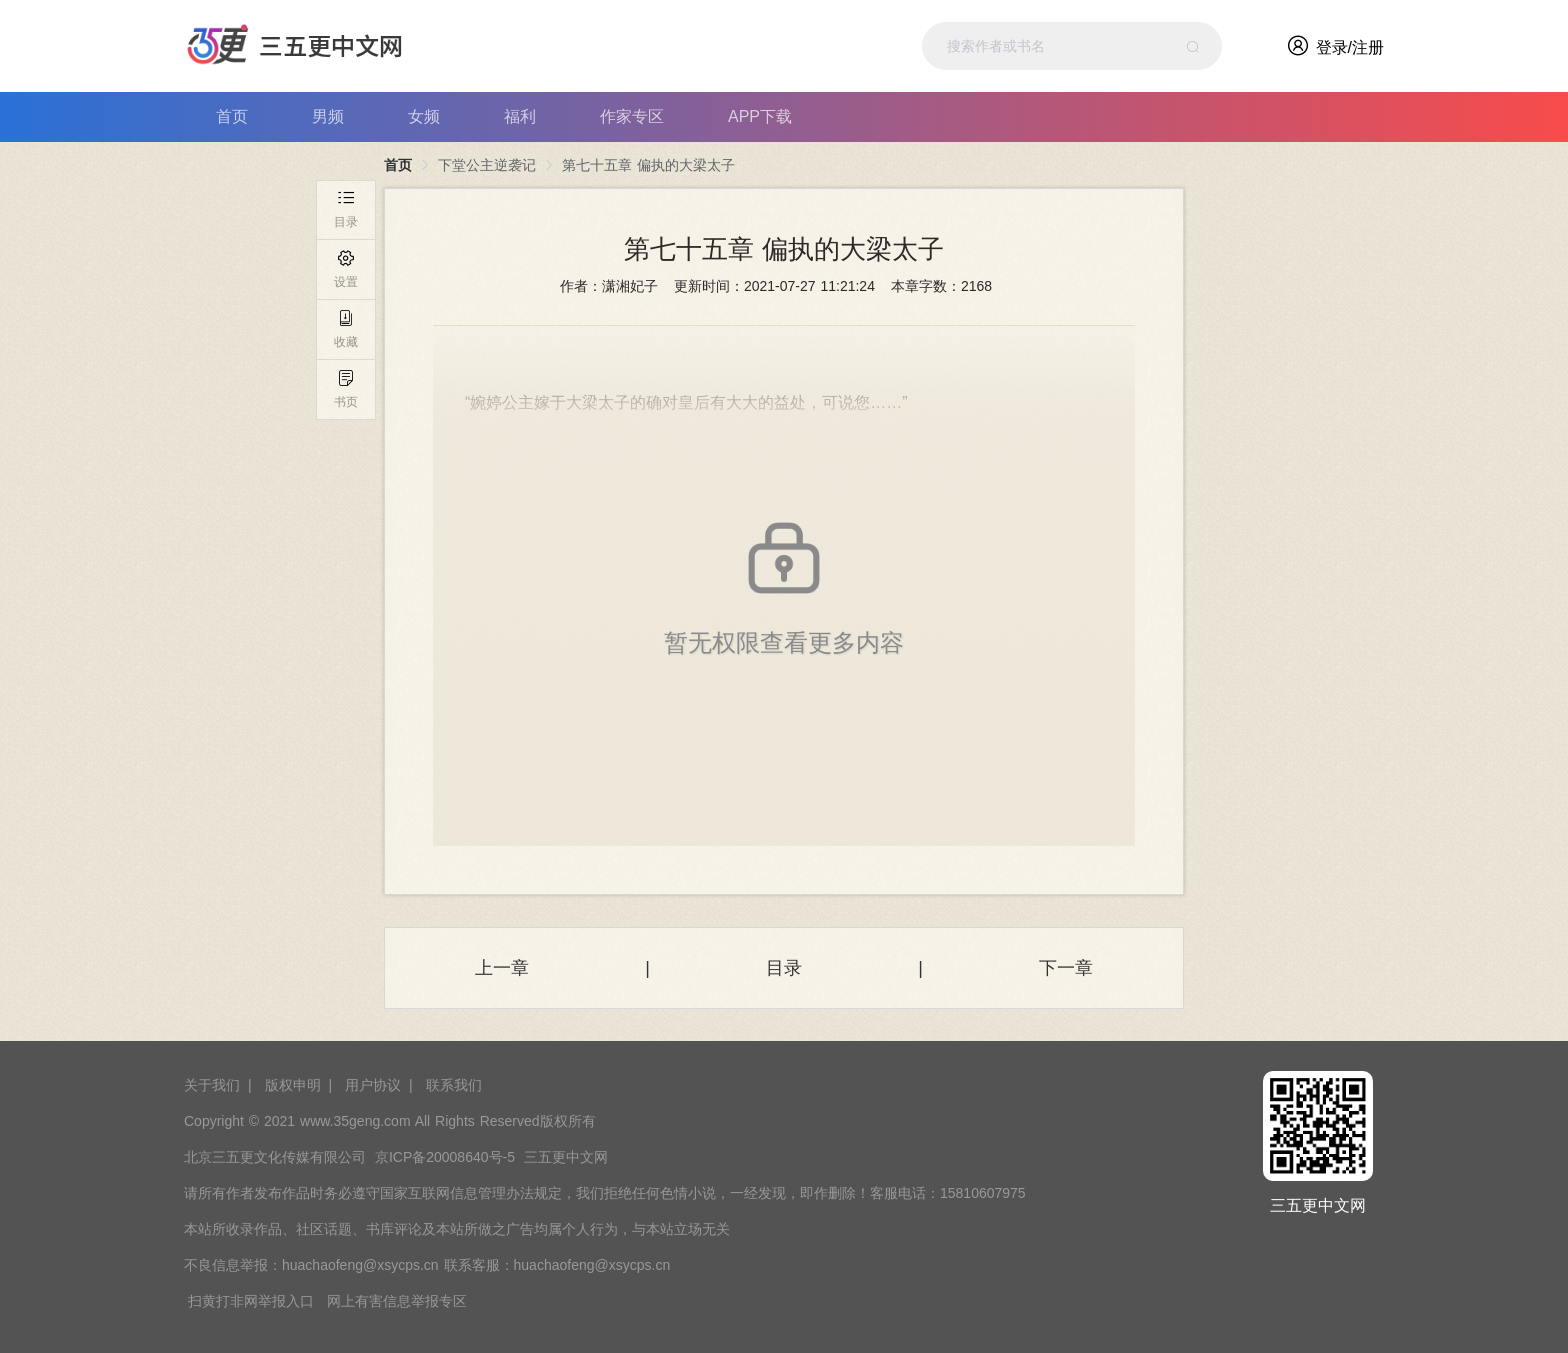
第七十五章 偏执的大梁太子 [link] (648, 165)
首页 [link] (398, 165)
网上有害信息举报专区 (397, 1301)
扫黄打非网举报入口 (251, 1301)
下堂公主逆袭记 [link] (487, 165)
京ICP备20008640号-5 (445, 1157)
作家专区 (632, 116)
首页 (232, 116)
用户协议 (373, 1085)
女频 (424, 116)
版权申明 (293, 1085)
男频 (328, 116)
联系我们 (454, 1085)
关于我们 (212, 1085)
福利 (520, 116)
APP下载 (760, 116)
